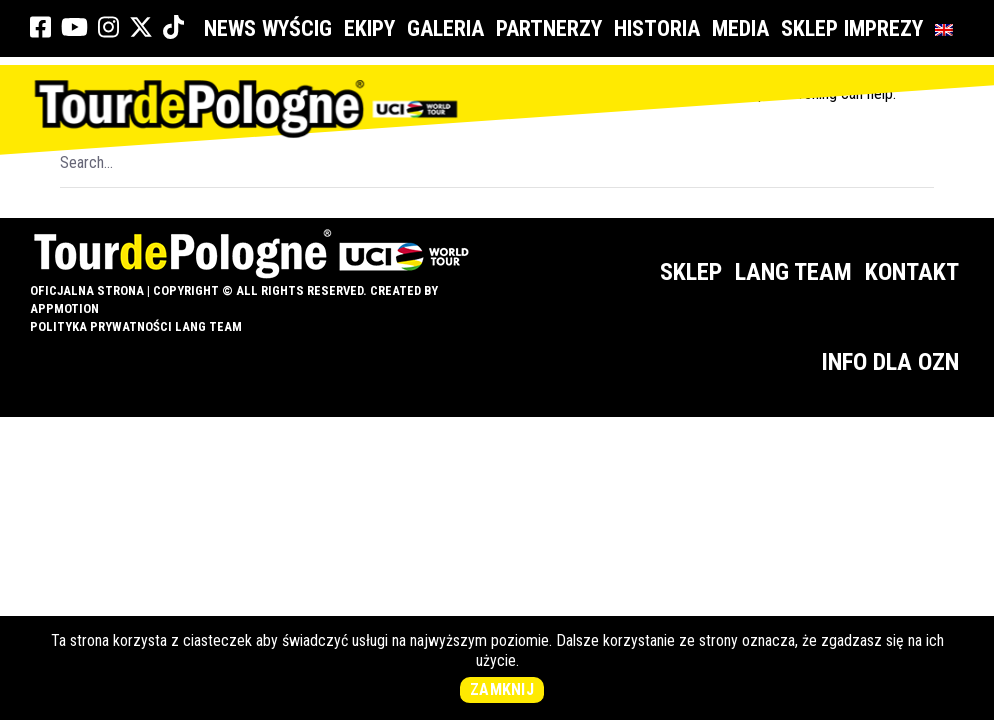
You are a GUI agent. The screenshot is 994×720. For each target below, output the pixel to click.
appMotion (64, 308)
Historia (660, 28)
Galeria (448, 28)
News (230, 28)
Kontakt (912, 272)
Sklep (809, 28)
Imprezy (886, 28)
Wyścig (300, 28)
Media (743, 28)
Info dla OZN (890, 362)
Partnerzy (552, 28)
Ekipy (372, 28)
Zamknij (502, 689)
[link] (40, 28)
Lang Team (793, 272)
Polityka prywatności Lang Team (136, 326)
